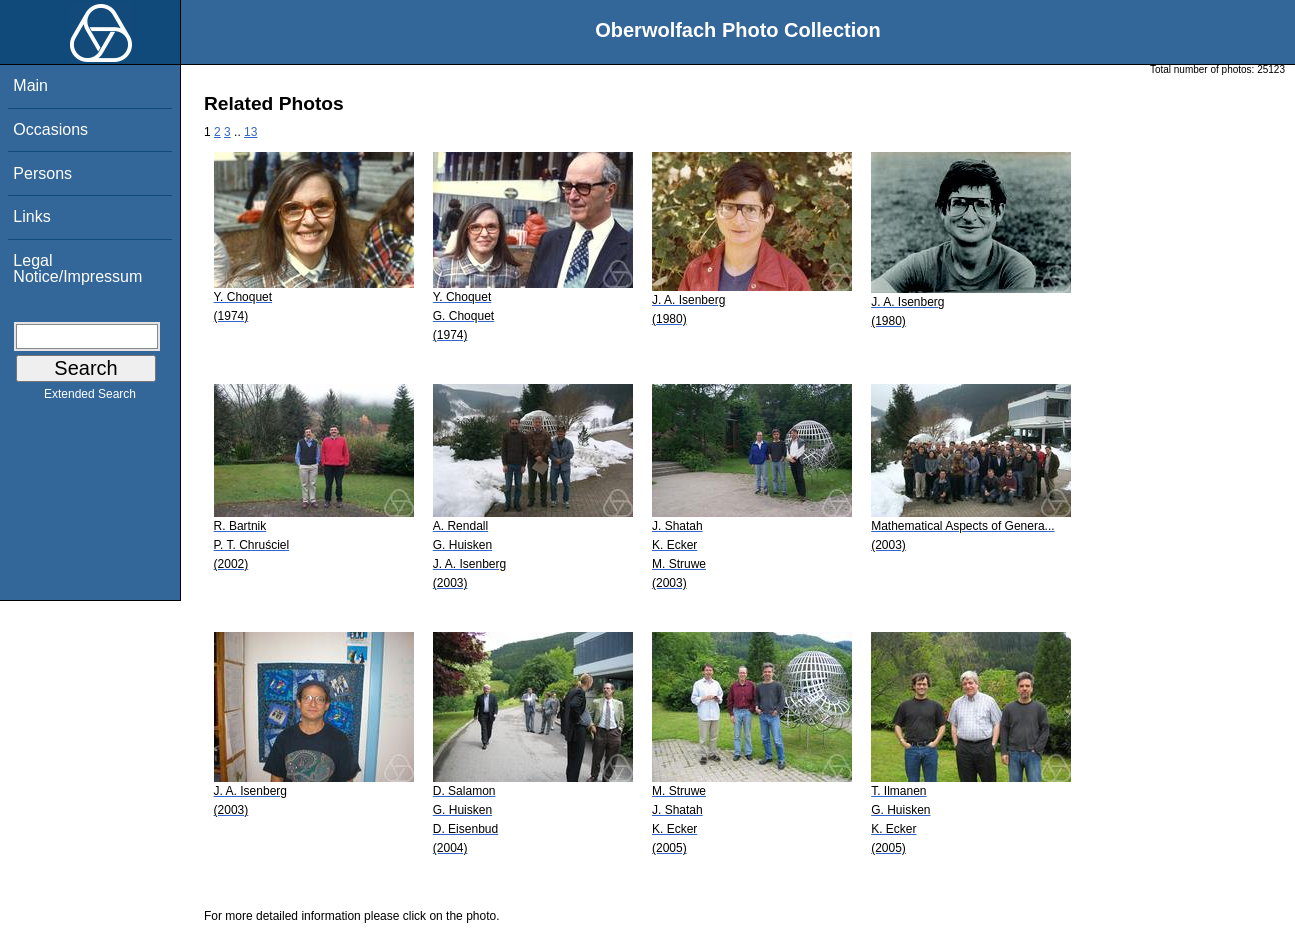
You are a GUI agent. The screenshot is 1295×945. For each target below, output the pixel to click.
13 (250, 132)
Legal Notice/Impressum (77, 268)
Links (31, 216)
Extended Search (90, 398)
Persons (42, 173)
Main (30, 85)
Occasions (50, 129)
